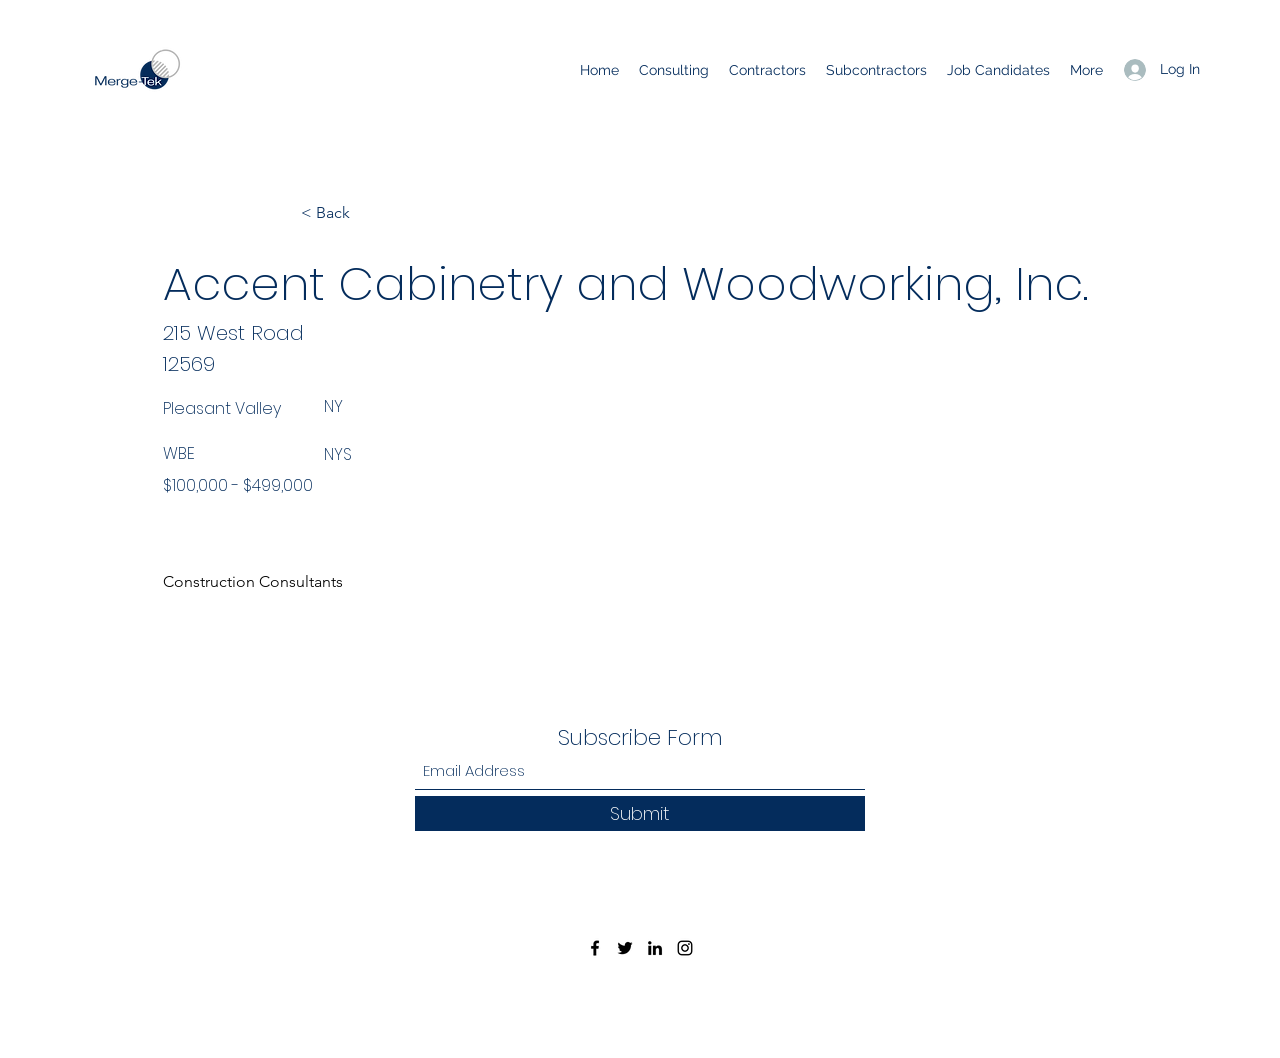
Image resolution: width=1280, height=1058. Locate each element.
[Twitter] (625, 948)
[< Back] (367, 213)
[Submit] (640, 813)
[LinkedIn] (655, 948)
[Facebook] (595, 948)
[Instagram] (685, 948)
